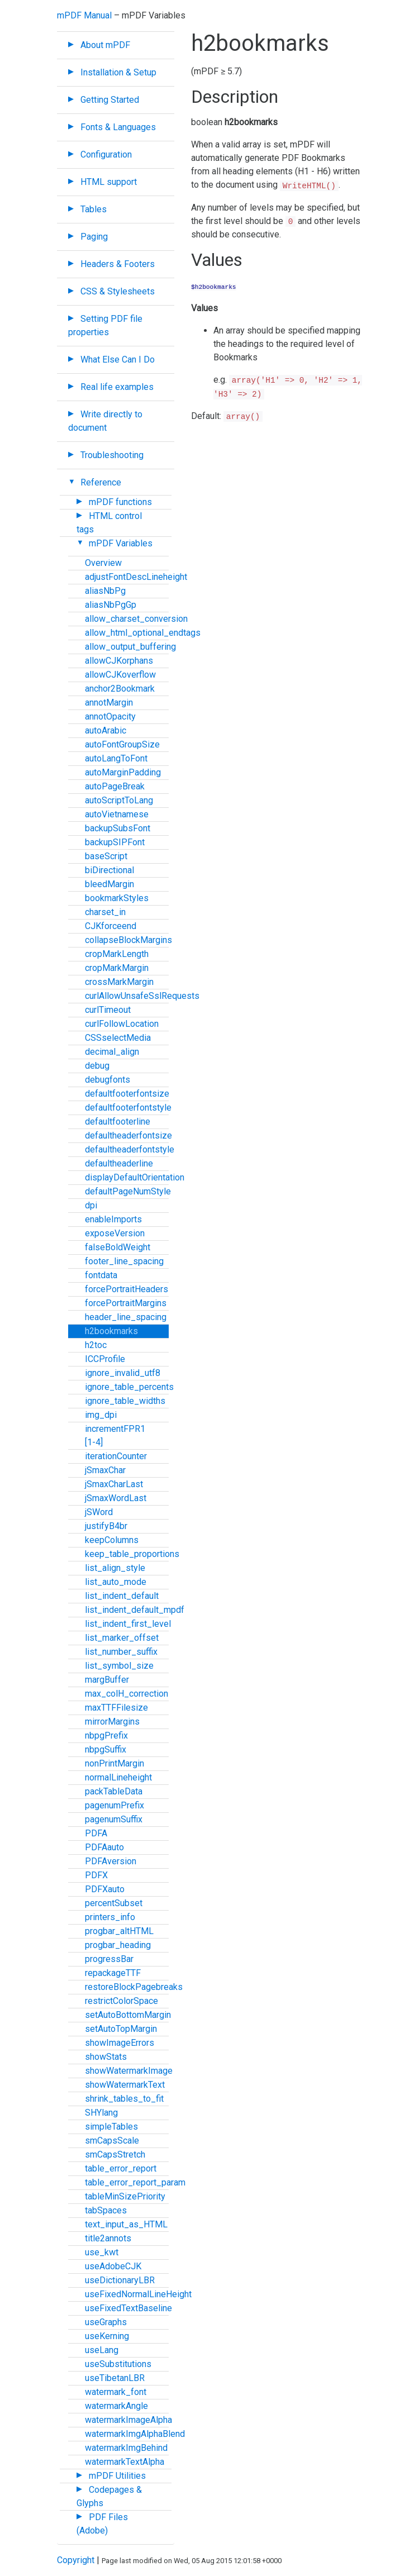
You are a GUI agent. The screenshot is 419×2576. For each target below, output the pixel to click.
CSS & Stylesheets (117, 291)
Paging (94, 236)
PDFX (96, 1875)
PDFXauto (105, 1889)
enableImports (113, 1219)
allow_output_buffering (130, 646)
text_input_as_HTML (126, 2224)
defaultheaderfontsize (128, 1135)
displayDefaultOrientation (134, 1177)
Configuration (106, 154)
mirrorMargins (112, 1721)
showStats (106, 2056)
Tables (93, 209)
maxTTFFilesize (116, 1707)
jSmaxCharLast (114, 1484)
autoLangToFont (116, 758)
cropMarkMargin (117, 968)
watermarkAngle (116, 2406)
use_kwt (101, 2252)
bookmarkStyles (117, 898)
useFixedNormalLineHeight (138, 2294)
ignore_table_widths (125, 1401)
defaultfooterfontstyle (128, 1107)
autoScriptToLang (119, 800)
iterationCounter (116, 1456)
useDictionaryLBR (120, 2280)
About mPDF (105, 45)
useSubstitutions (118, 2364)
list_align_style (115, 1568)
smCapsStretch (115, 2154)
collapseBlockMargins (128, 940)
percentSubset (113, 1903)
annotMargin (109, 702)
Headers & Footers (117, 264)
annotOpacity (110, 716)
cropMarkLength (117, 954)
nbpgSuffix (105, 1749)
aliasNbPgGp (110, 604)
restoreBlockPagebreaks (134, 1987)
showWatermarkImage (129, 2070)
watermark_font (115, 2392)
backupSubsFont (117, 828)
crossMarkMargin (119, 982)
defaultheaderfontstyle (129, 1149)
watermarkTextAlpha (124, 2461)
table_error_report (120, 2168)
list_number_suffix (121, 1651)
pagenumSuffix (113, 1819)
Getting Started (109, 99)
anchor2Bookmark (120, 688)
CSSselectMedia (118, 1037)
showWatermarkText (125, 2084)
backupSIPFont (115, 842)
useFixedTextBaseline (128, 2308)
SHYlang (101, 2112)
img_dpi (101, 1415)
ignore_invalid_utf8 (122, 1373)
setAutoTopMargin (121, 2028)
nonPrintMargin (114, 1763)
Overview (103, 563)
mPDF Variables (121, 543)
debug (97, 1065)
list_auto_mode (115, 1582)
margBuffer (107, 1679)
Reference (100, 482)
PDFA (96, 1833)
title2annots (108, 2238)
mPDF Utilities (117, 2475)
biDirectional (109, 870)
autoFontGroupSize (122, 744)
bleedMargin (109, 884)
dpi (91, 1205)
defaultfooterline (117, 1121)
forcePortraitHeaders (126, 1289)
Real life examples (117, 387)
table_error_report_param (135, 2182)
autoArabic (105, 730)
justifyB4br (106, 1526)
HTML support (108, 182)
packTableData (113, 1791)
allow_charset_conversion (136, 618)
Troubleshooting (112, 455)
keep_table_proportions (132, 1554)
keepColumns (112, 1540)
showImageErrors (119, 2042)
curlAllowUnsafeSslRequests (142, 996)
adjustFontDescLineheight (136, 577)
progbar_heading (118, 1945)
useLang (101, 2350)
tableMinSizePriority (125, 2196)
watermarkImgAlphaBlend (135, 2434)
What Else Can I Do (117, 359)
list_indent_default (122, 1596)
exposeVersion (115, 1233)
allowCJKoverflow (120, 674)
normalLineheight (118, 1777)
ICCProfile (105, 1359)
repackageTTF (113, 1973)
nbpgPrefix (106, 1735)
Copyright (75, 2560)
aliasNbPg (105, 590)
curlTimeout (108, 1009)
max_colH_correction (126, 1693)
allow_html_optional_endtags (143, 632)
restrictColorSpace (121, 2001)
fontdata (101, 1275)
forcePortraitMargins (125, 1303)
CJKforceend (110, 926)
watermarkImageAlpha (128, 2420)
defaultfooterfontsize (127, 1093)
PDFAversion (110, 1861)
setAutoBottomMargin (128, 2015)
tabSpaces (106, 2210)
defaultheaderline (119, 1163)
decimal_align (112, 1051)
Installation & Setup (118, 72)
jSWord (99, 1512)
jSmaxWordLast (115, 1498)
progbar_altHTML (119, 1931)
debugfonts (107, 1079)
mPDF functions (120, 502)
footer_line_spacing (124, 1261)
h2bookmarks (111, 1331)
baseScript (106, 856)
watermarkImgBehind (126, 2447)
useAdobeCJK (113, 2266)
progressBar (109, 1959)
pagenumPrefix (114, 1805)
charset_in (105, 912)
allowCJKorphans (119, 660)
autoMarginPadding (123, 772)
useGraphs (106, 2322)
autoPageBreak (115, 786)
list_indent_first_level (128, 1623)
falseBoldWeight (117, 1247)
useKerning (107, 2336)
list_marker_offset (122, 1637)
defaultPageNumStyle (128, 1191)
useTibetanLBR (115, 2378)
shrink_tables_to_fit (124, 2098)
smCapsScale (112, 2140)
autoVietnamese (117, 814)
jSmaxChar (105, 1470)
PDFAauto (104, 1847)
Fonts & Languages (118, 127)
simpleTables (111, 2126)
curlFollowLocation (122, 1023)
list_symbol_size (119, 1665)
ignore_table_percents (129, 1387)
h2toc (96, 1345)
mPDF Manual (84, 15)
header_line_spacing (125, 1317)
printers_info (110, 1917)
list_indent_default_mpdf (134, 1609)
